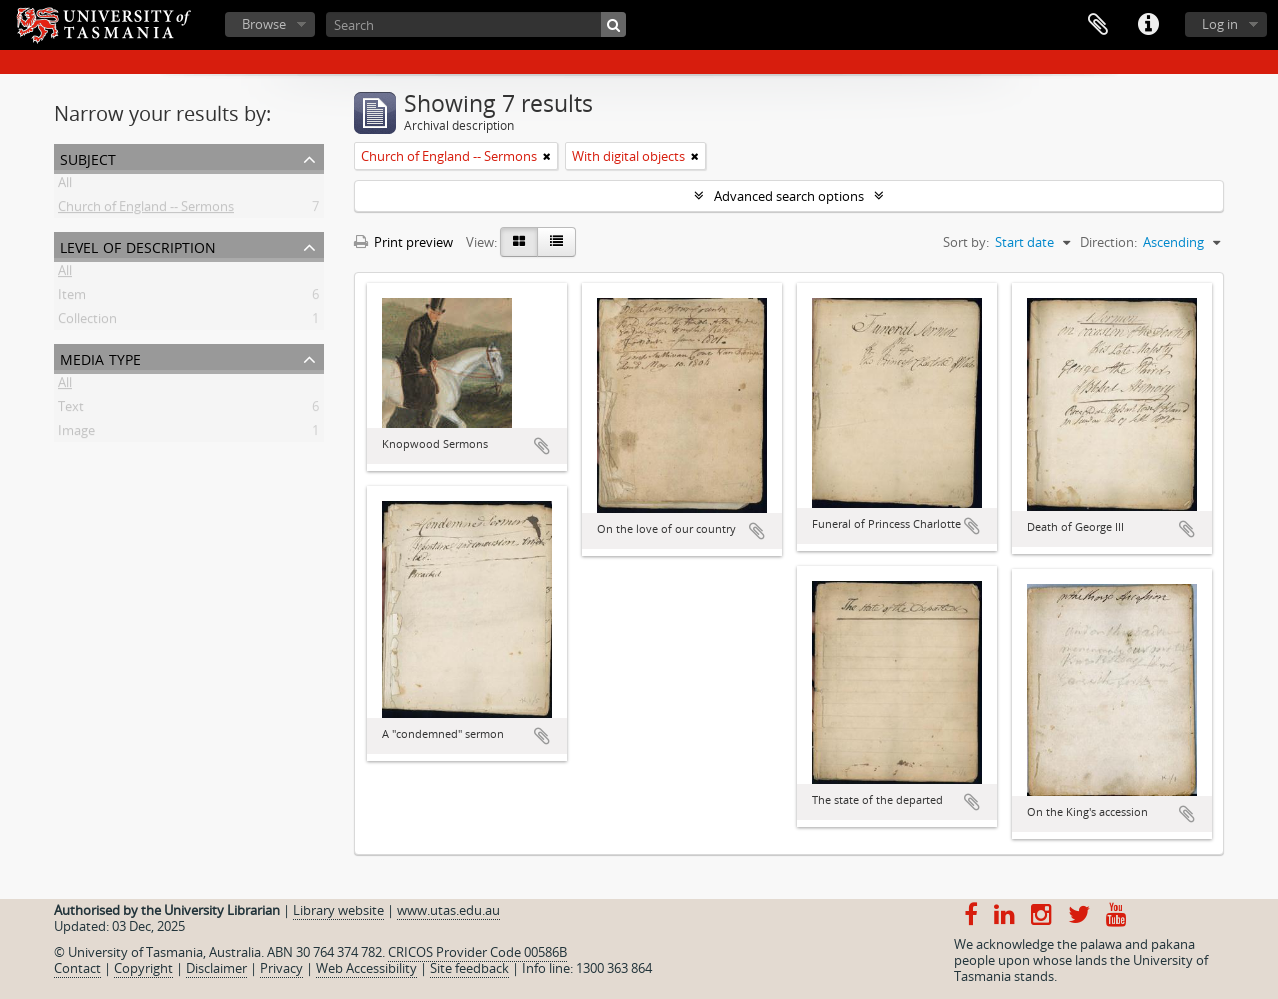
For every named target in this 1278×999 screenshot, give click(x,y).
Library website (338, 910)
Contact (77, 968)
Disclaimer (216, 968)
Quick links (1148, 25)
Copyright (143, 968)
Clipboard (1098, 25)
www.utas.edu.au (448, 910)
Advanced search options (789, 196)
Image (76, 434)
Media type (100, 357)
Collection (87, 322)
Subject (88, 157)
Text (71, 410)
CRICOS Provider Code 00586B (477, 952)
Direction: (1108, 242)
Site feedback (469, 968)
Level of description (138, 245)
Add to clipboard (542, 446)
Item (72, 298)
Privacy (281, 968)
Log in (1220, 24)
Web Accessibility (366, 968)
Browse (264, 24)
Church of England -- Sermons (146, 210)
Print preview (403, 242)
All (65, 186)
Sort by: (966, 242)
